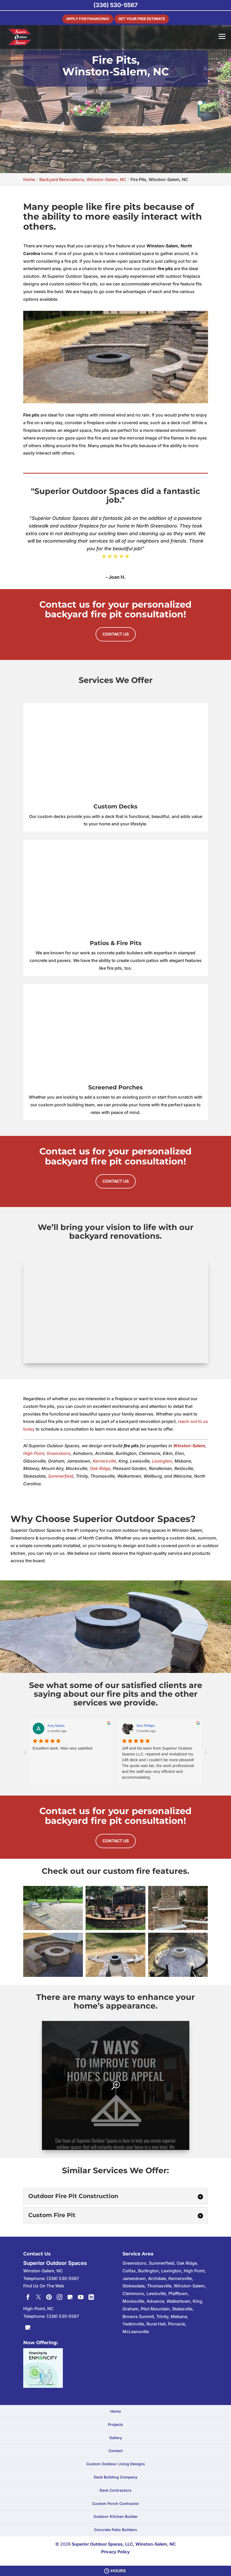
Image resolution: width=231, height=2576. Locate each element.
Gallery (115, 2435)
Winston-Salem (189, 1444)
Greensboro (58, 1452)
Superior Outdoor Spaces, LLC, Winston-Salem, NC (124, 2542)
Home (115, 2409)
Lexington (162, 1459)
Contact (116, 2448)
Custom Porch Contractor (115, 2501)
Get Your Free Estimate (144, 18)
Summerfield (60, 1474)
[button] (53, 1906)
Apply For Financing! (82, 18)
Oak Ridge (100, 1467)
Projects (115, 2422)
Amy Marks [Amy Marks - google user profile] (56, 1725)
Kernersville (104, 1459)
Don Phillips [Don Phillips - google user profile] (146, 1725)
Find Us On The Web (43, 2284)
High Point (33, 1452)
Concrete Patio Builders (115, 2528)
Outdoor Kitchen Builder (115, 2514)
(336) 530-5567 (115, 5)
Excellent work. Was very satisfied (62, 1747)
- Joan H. (115, 577)
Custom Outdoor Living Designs (115, 2462)
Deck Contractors (115, 2488)
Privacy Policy (115, 2549)
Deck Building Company (115, 2475)
